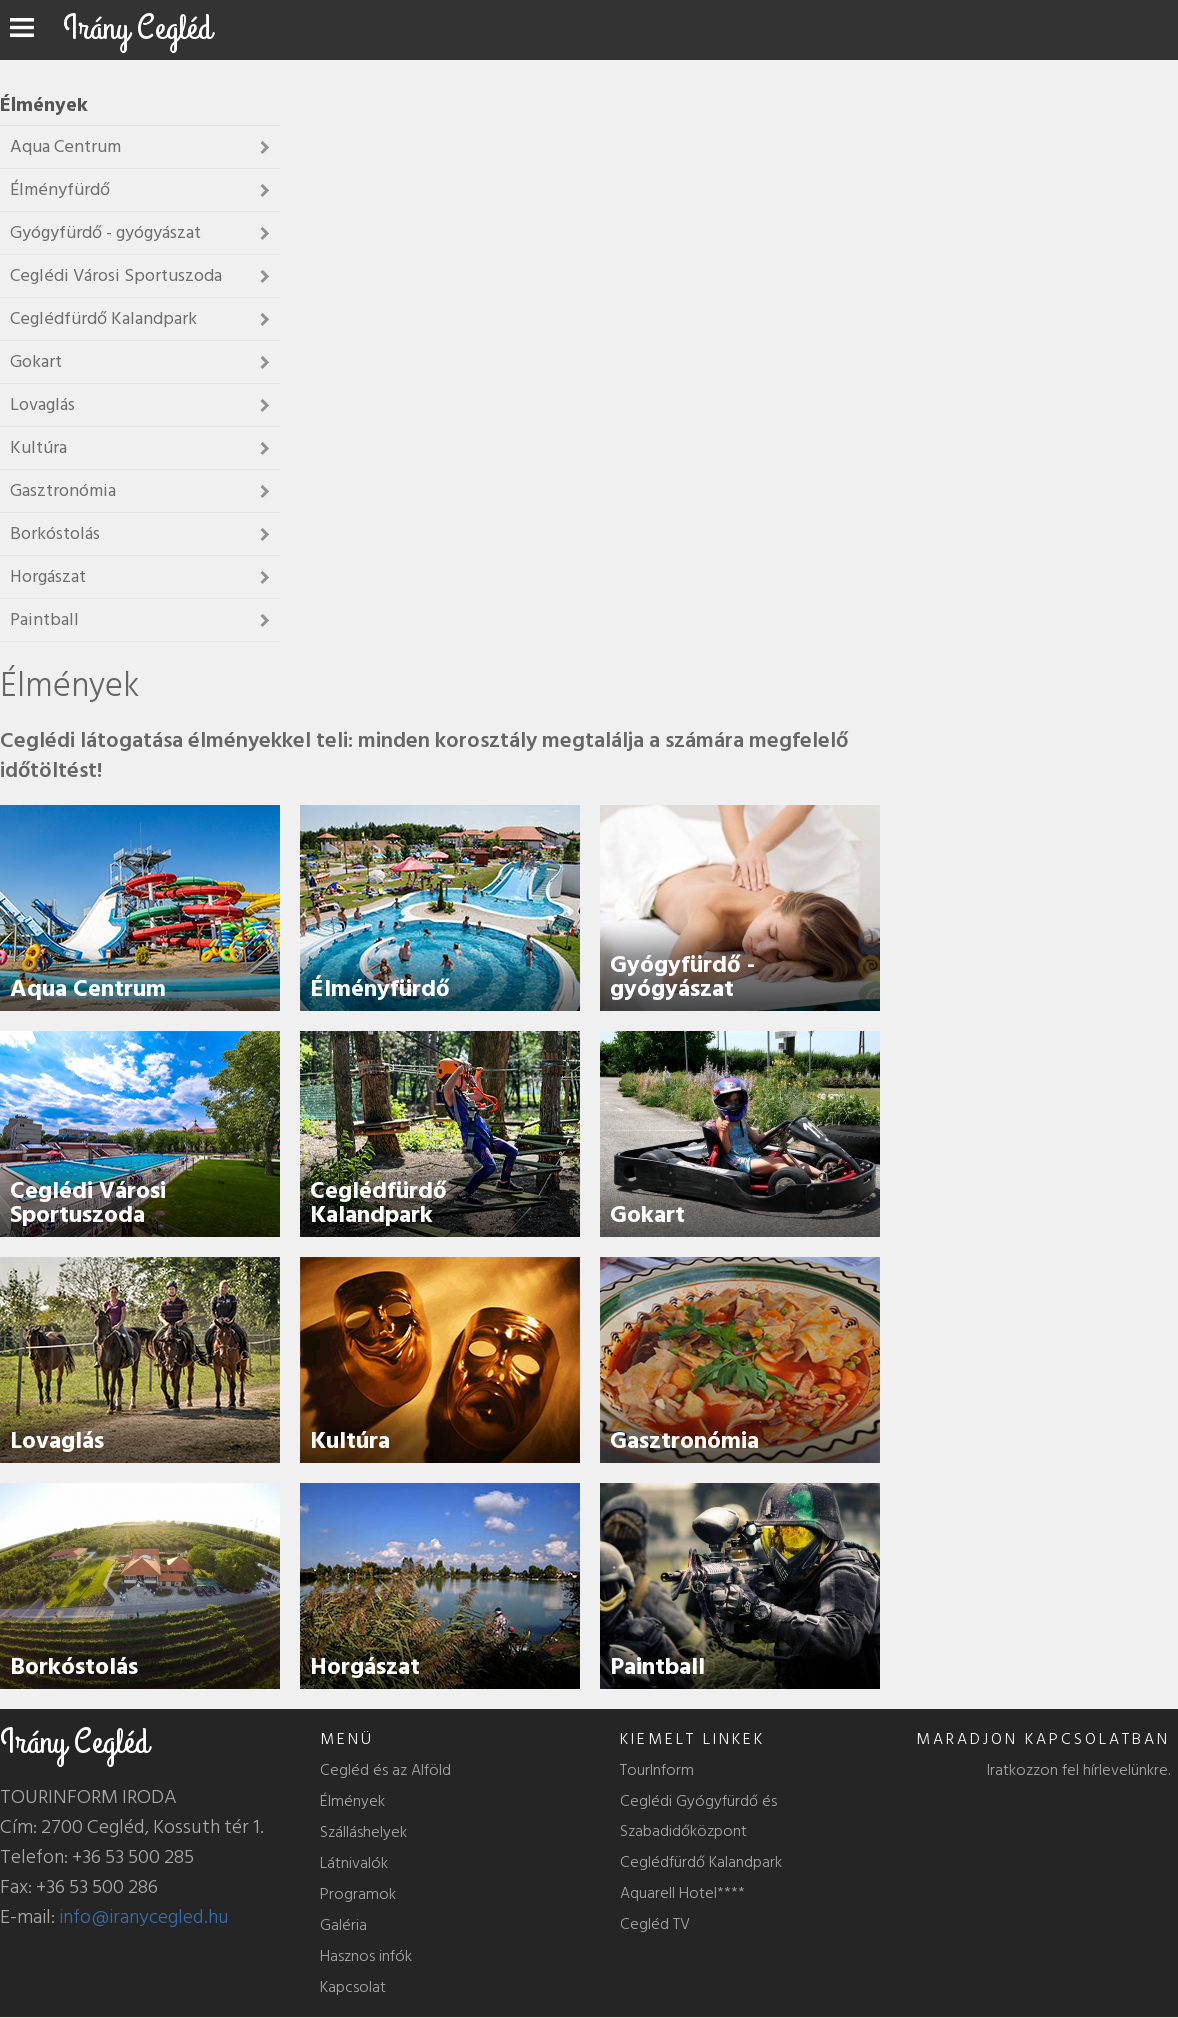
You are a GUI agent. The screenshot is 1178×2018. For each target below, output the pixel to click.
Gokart (647, 1214)
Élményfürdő (380, 988)
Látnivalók (354, 1863)
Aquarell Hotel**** (682, 1893)
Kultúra (350, 1440)
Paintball (657, 1666)
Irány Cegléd (137, 28)
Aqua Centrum (88, 988)
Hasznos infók (366, 1956)
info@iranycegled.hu (144, 1917)
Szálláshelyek (363, 1832)
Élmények (352, 1801)
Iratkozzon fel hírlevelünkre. (1078, 1770)
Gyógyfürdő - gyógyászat (682, 976)
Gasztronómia (684, 1440)
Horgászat (365, 1666)
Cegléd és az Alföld (385, 1770)
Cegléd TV (655, 1924)
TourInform (657, 1770)
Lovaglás (57, 1440)
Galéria (343, 1925)
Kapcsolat (353, 1987)
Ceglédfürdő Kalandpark (378, 1202)
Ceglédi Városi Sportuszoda (88, 1202)
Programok (358, 1894)
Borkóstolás (74, 1666)
